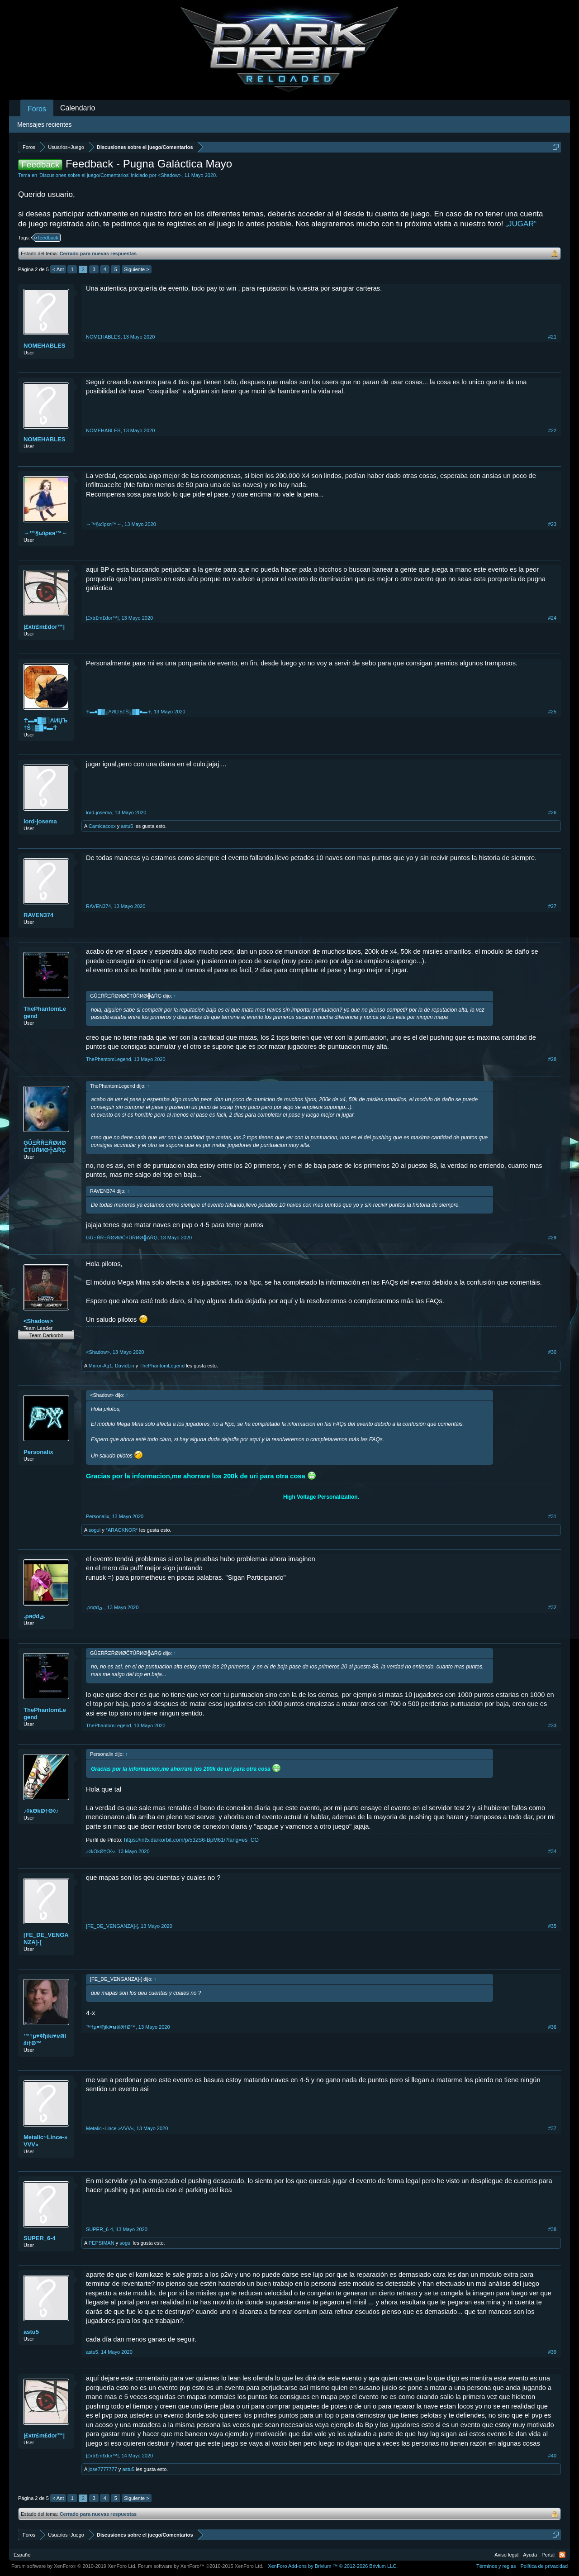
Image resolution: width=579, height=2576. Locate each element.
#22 (552, 430)
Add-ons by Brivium (333, 2566)
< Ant (58, 269)
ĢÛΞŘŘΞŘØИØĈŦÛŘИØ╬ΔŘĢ (45, 1146)
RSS (562, 2555)
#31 (552, 1516)
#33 (552, 1725)
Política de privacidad (544, 2566)
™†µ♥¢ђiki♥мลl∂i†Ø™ (45, 2039)
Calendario (77, 108)
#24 (552, 618)
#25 (552, 711)
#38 (552, 2229)
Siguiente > (136, 269)
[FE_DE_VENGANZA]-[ (46, 1938)
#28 (552, 1059)
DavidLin (124, 1365)
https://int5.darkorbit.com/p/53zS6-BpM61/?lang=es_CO (191, 1840)
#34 (552, 1851)
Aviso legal (506, 2554)
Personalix (38, 1451)
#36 (552, 2027)
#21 (552, 336)
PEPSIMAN (101, 2243)
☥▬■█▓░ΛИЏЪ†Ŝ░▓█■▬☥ (45, 724)
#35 (552, 1926)
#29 (552, 1237)
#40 (552, 2455)
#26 (552, 812)
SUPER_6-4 (40, 2238)
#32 (552, 1607)
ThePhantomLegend (45, 1012)
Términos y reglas (496, 2566)
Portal (548, 2554)
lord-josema (40, 821)
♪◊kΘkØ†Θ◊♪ (41, 1810)
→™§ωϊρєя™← (45, 533)
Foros (37, 109)
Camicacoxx (102, 826)
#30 (552, 1352)
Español (23, 2554)
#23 (552, 524)
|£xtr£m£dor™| (44, 626)
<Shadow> (170, 175)
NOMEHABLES (44, 345)
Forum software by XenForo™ (201, 2566)
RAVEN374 (38, 915)
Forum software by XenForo (74, 2566)
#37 (552, 2128)
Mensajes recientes (44, 124)
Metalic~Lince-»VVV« (45, 2141)
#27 (552, 906)
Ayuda (530, 2554)
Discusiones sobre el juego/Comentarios (83, 175)
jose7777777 (103, 2469)
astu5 (127, 826)
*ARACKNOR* (122, 1530)
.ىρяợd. (35, 1616)
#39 (552, 2352)
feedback (46, 238)
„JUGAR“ (520, 224)
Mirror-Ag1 (100, 1365)
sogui (94, 1530)
